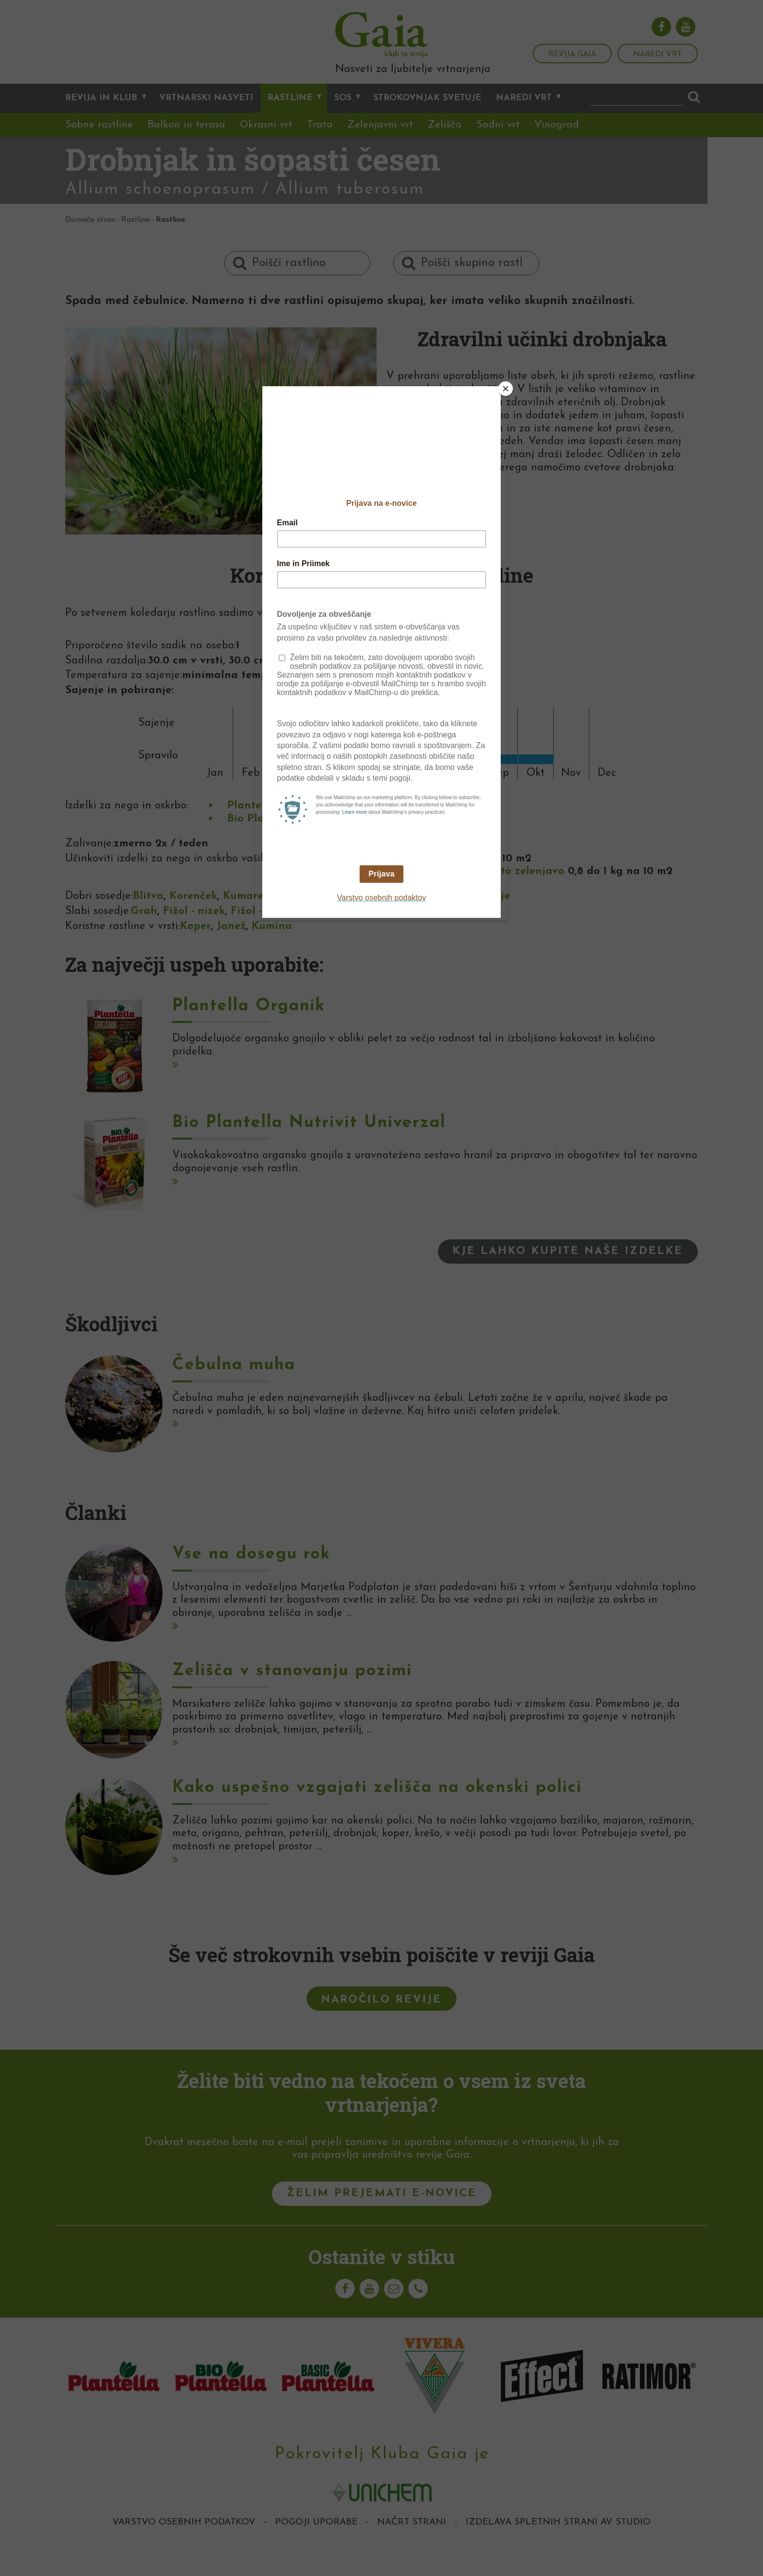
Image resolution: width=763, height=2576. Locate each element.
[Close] (505, 388)
